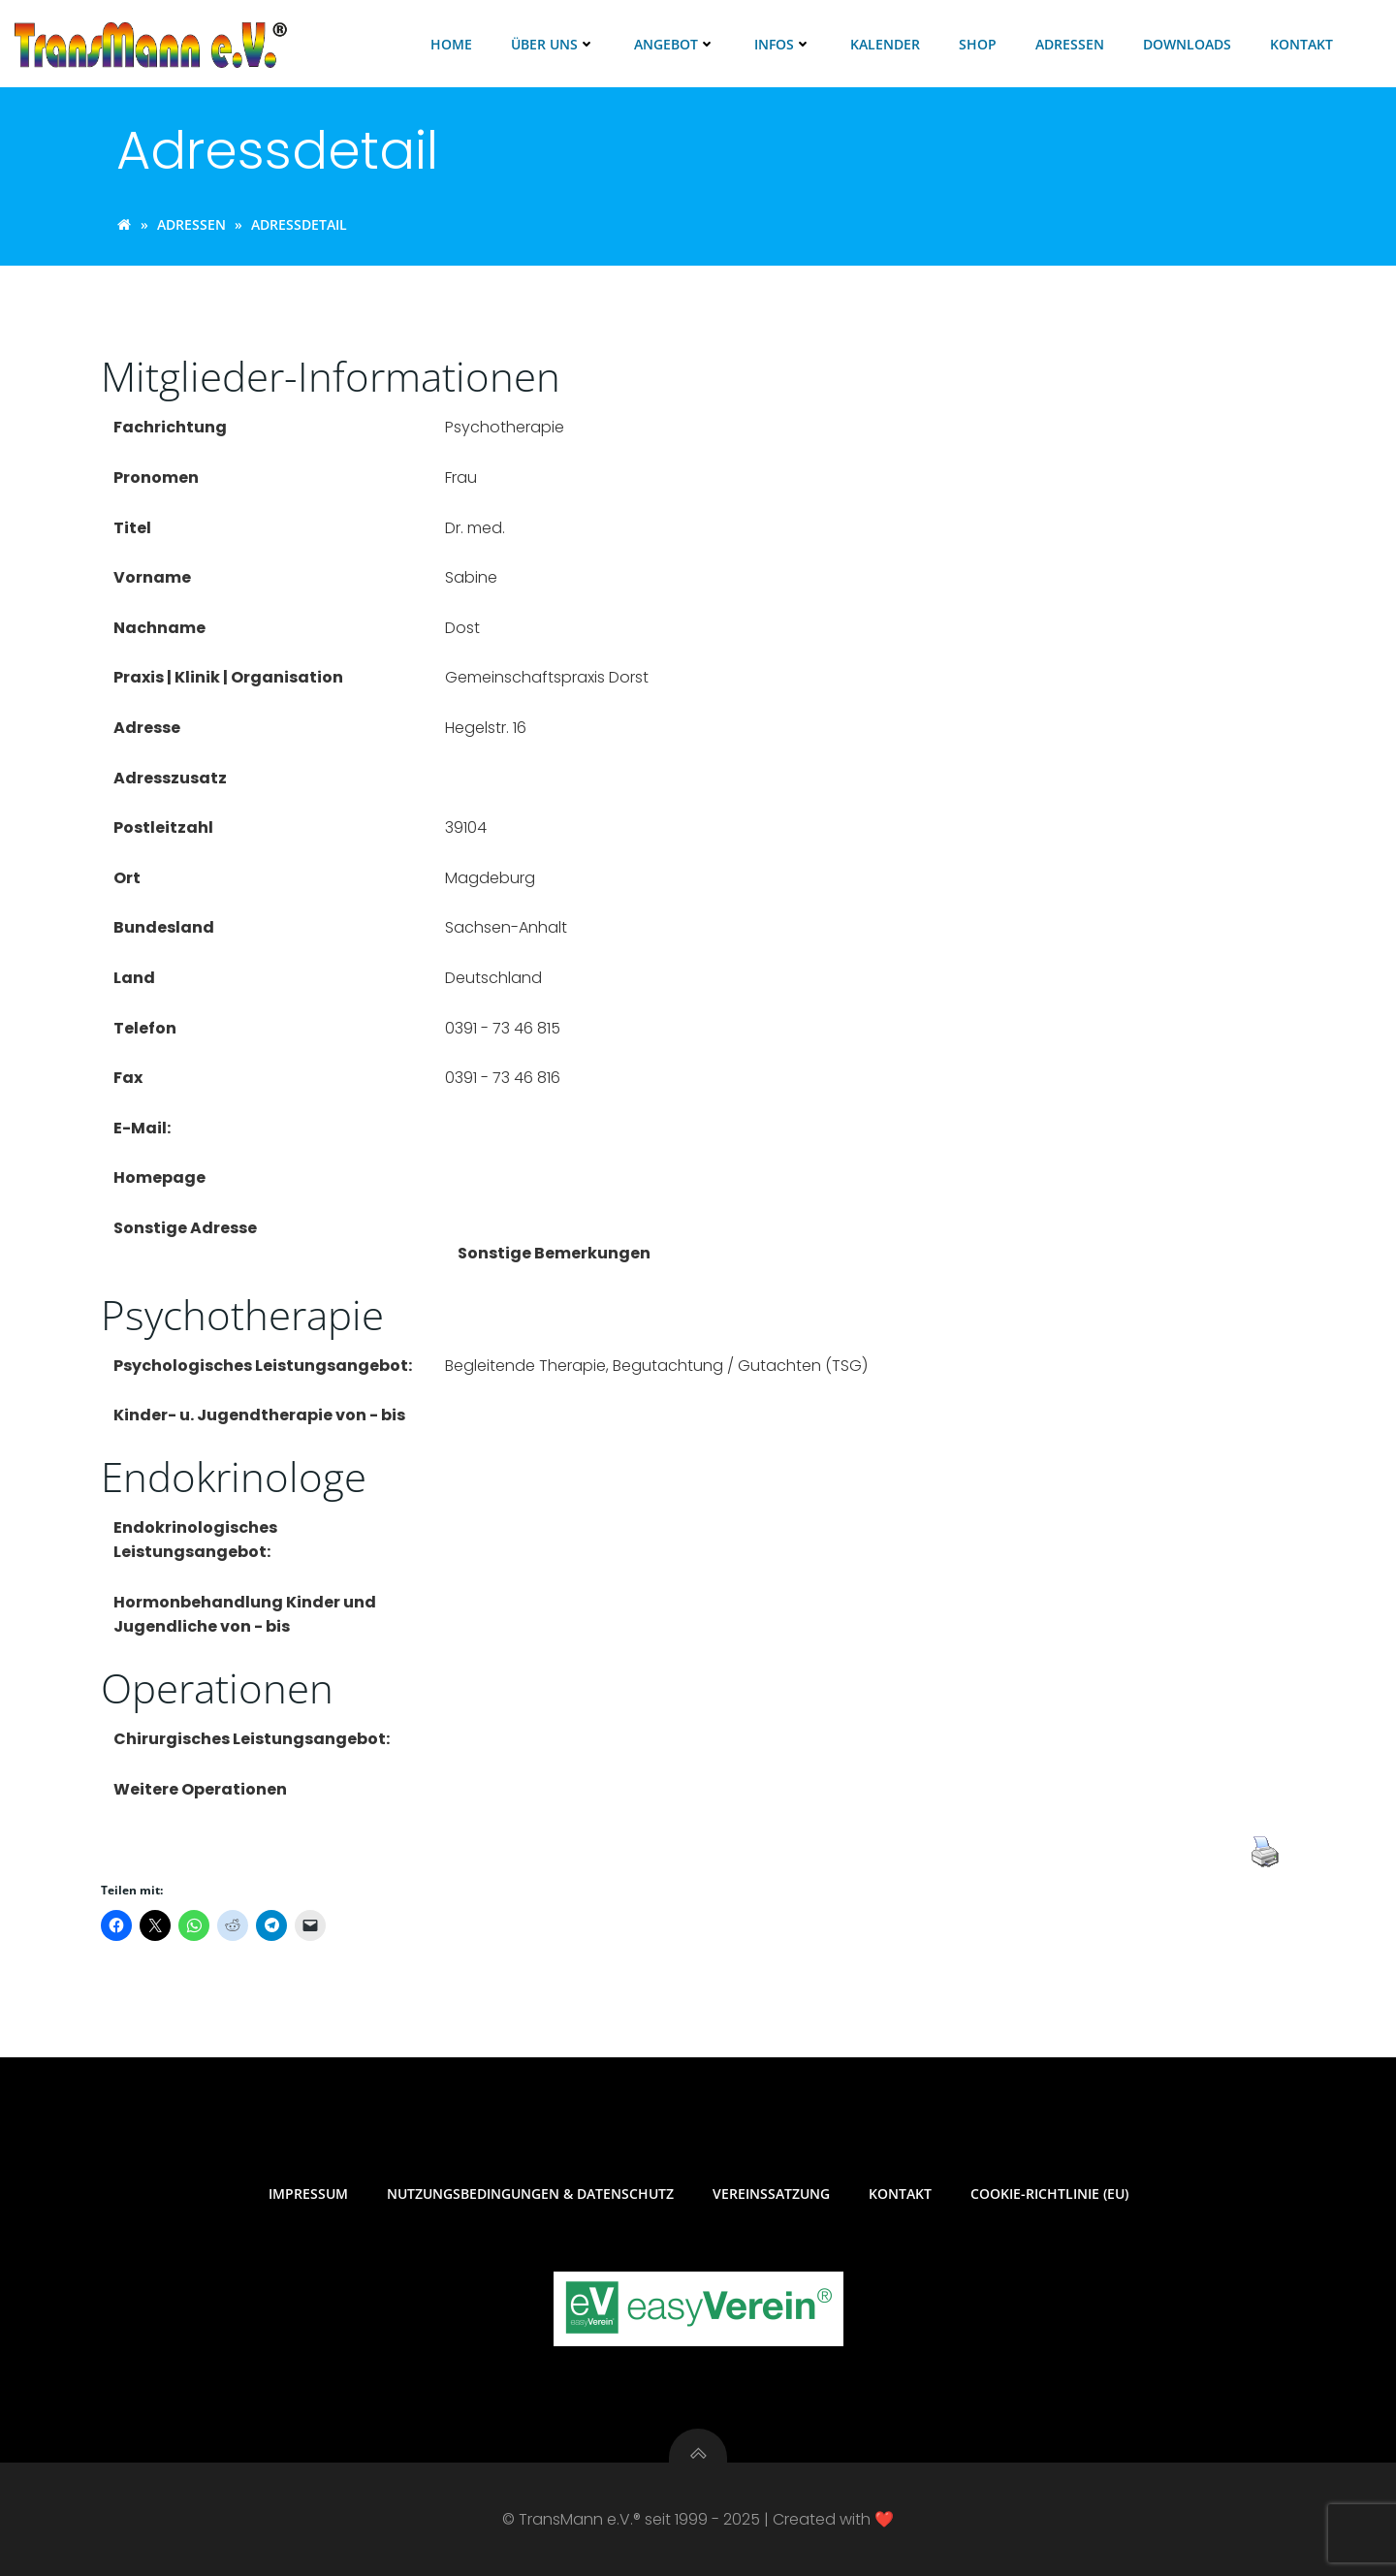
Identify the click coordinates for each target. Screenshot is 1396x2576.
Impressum (308, 2193)
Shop (978, 44)
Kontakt (1301, 44)
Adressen (1069, 44)
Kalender (885, 44)
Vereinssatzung (771, 2193)
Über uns (553, 44)
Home (451, 44)
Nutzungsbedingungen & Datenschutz (530, 2193)
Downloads (1187, 44)
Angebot (674, 44)
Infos (782, 44)
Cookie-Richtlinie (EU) (1049, 2193)
